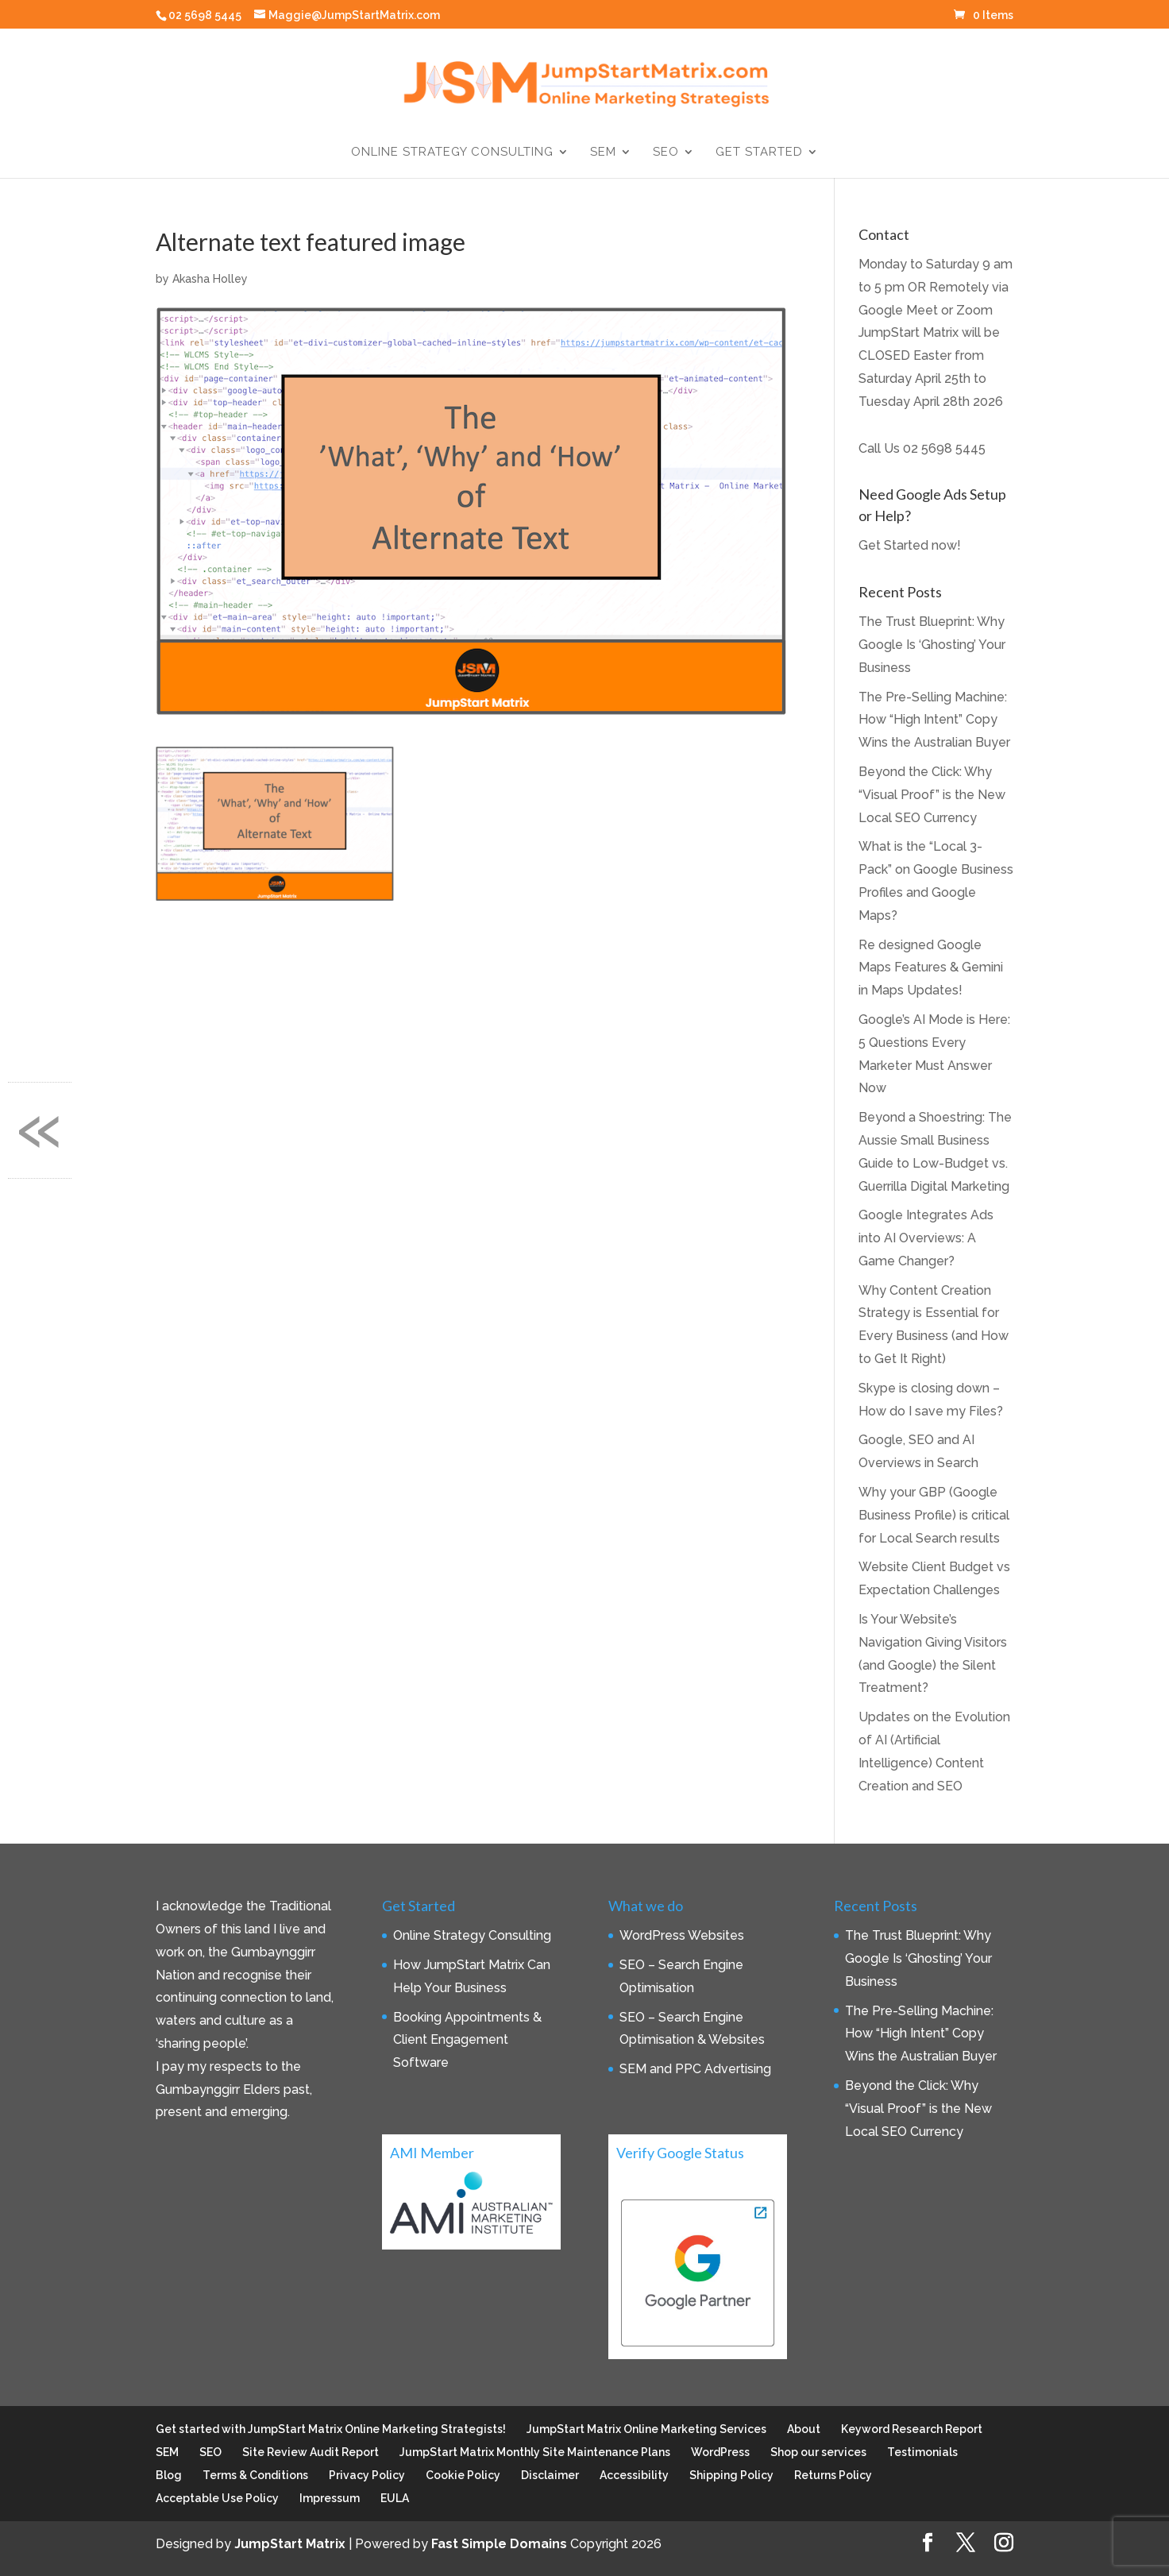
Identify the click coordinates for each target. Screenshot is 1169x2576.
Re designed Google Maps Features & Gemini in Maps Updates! (930, 967)
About (803, 2429)
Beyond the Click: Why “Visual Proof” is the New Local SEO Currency (931, 794)
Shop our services (818, 2452)
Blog (169, 2475)
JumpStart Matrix (289, 2543)
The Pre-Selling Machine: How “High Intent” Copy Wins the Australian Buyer (934, 720)
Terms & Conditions (255, 2475)
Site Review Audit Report (310, 2452)
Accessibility (634, 2475)
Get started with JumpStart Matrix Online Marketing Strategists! (331, 2429)
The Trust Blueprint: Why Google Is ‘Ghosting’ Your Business (931, 644)
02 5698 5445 (944, 448)
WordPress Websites (681, 1935)
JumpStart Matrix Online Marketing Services (646, 2429)
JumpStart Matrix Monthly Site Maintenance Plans (534, 2452)
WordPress (720, 2452)
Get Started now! (909, 545)
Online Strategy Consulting (452, 152)
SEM (603, 152)
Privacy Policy (367, 2475)
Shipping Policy (731, 2475)
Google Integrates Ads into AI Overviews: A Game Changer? (925, 1238)
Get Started (759, 152)
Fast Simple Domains (499, 2543)
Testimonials (922, 2452)
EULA (394, 2498)
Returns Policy (833, 2475)
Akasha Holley (210, 278)
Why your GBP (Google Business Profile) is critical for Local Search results (933, 1515)
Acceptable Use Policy (217, 2498)
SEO (666, 152)
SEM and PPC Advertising (695, 2068)
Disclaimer (550, 2475)
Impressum (329, 2498)
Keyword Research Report (911, 2429)
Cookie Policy (463, 2475)
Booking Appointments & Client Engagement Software (467, 2040)
